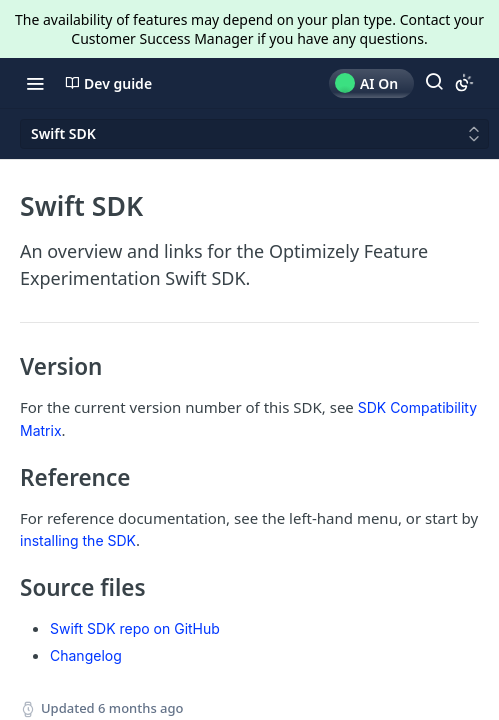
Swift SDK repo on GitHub (135, 628)
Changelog (86, 655)
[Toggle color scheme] (464, 83)
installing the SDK (78, 540)
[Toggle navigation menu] (35, 83)
